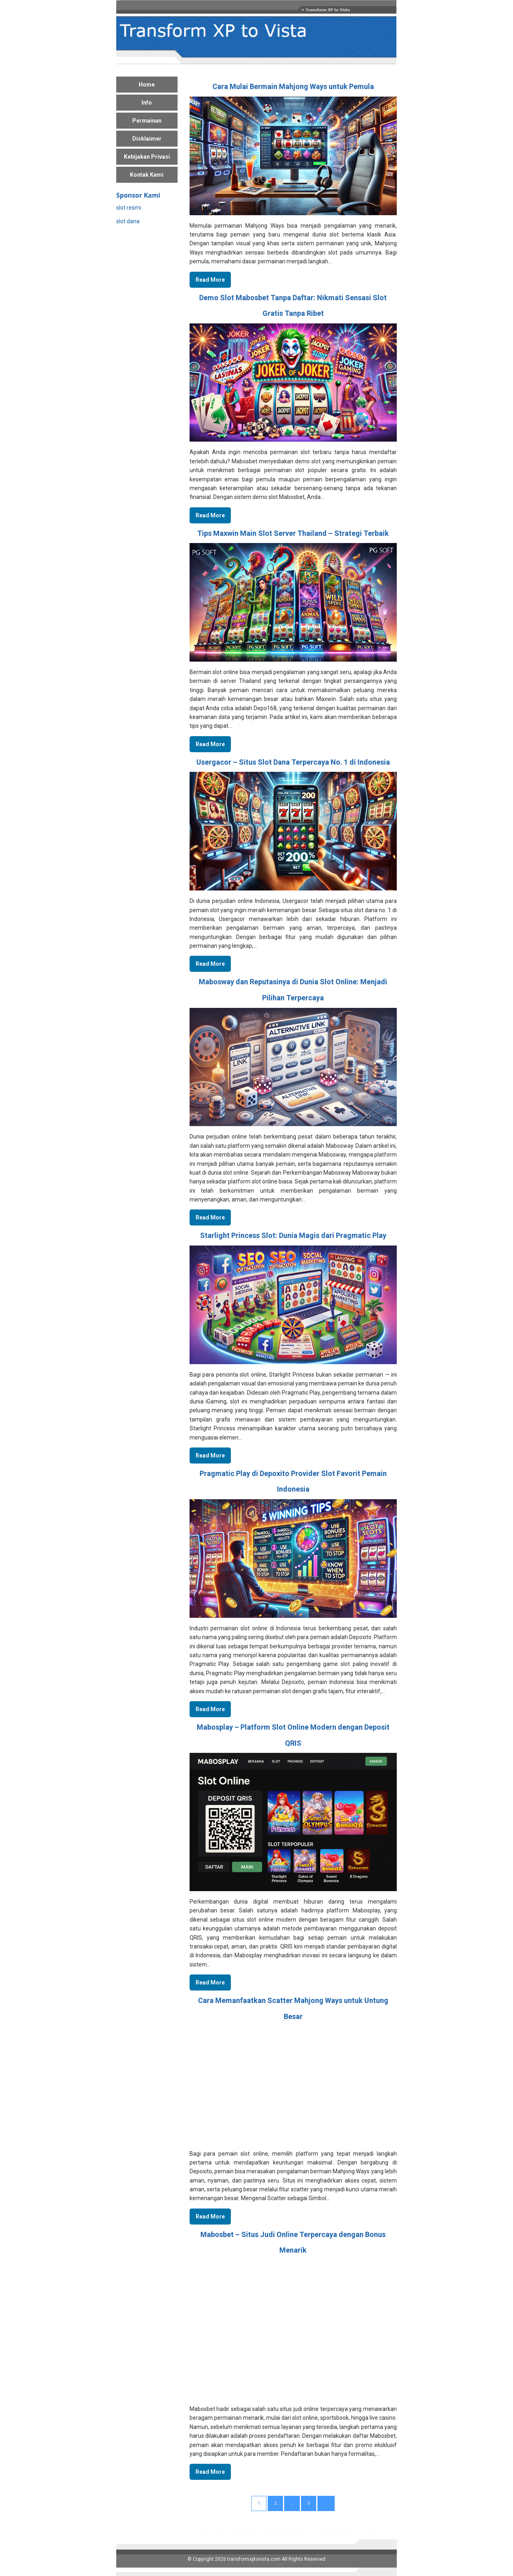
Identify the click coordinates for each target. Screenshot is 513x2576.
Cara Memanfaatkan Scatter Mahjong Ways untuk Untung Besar (293, 2008)
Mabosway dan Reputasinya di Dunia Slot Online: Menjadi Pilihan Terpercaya (293, 989)
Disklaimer (147, 138)
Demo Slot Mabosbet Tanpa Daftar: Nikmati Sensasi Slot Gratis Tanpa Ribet (293, 305)
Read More (210, 280)
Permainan (147, 120)
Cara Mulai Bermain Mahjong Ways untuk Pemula (293, 86)
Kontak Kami (147, 175)
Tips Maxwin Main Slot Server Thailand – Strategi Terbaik (293, 533)
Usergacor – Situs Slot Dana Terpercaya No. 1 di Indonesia (293, 762)
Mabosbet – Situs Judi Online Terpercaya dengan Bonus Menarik (293, 2242)
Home (147, 84)
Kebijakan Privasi (147, 156)
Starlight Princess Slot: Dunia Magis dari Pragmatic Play (293, 1235)
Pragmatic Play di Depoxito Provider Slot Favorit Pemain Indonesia (293, 1481)
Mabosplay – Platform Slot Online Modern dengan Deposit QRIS (293, 1735)
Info (146, 102)
